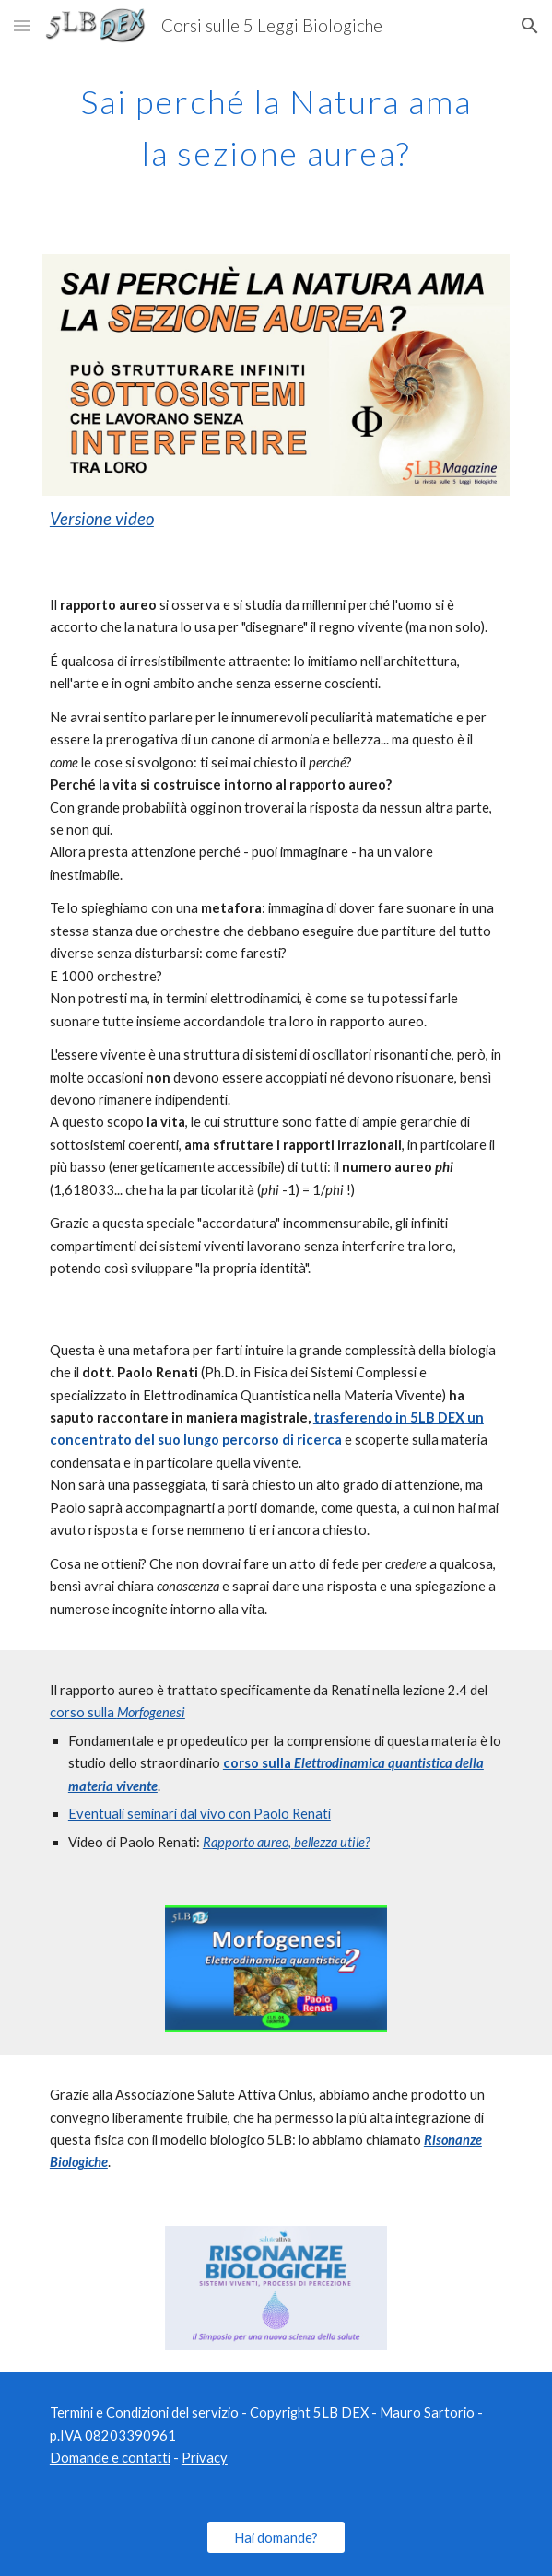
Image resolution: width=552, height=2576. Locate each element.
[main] (276, 122)
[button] (22, 25)
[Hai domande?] (276, 2537)
